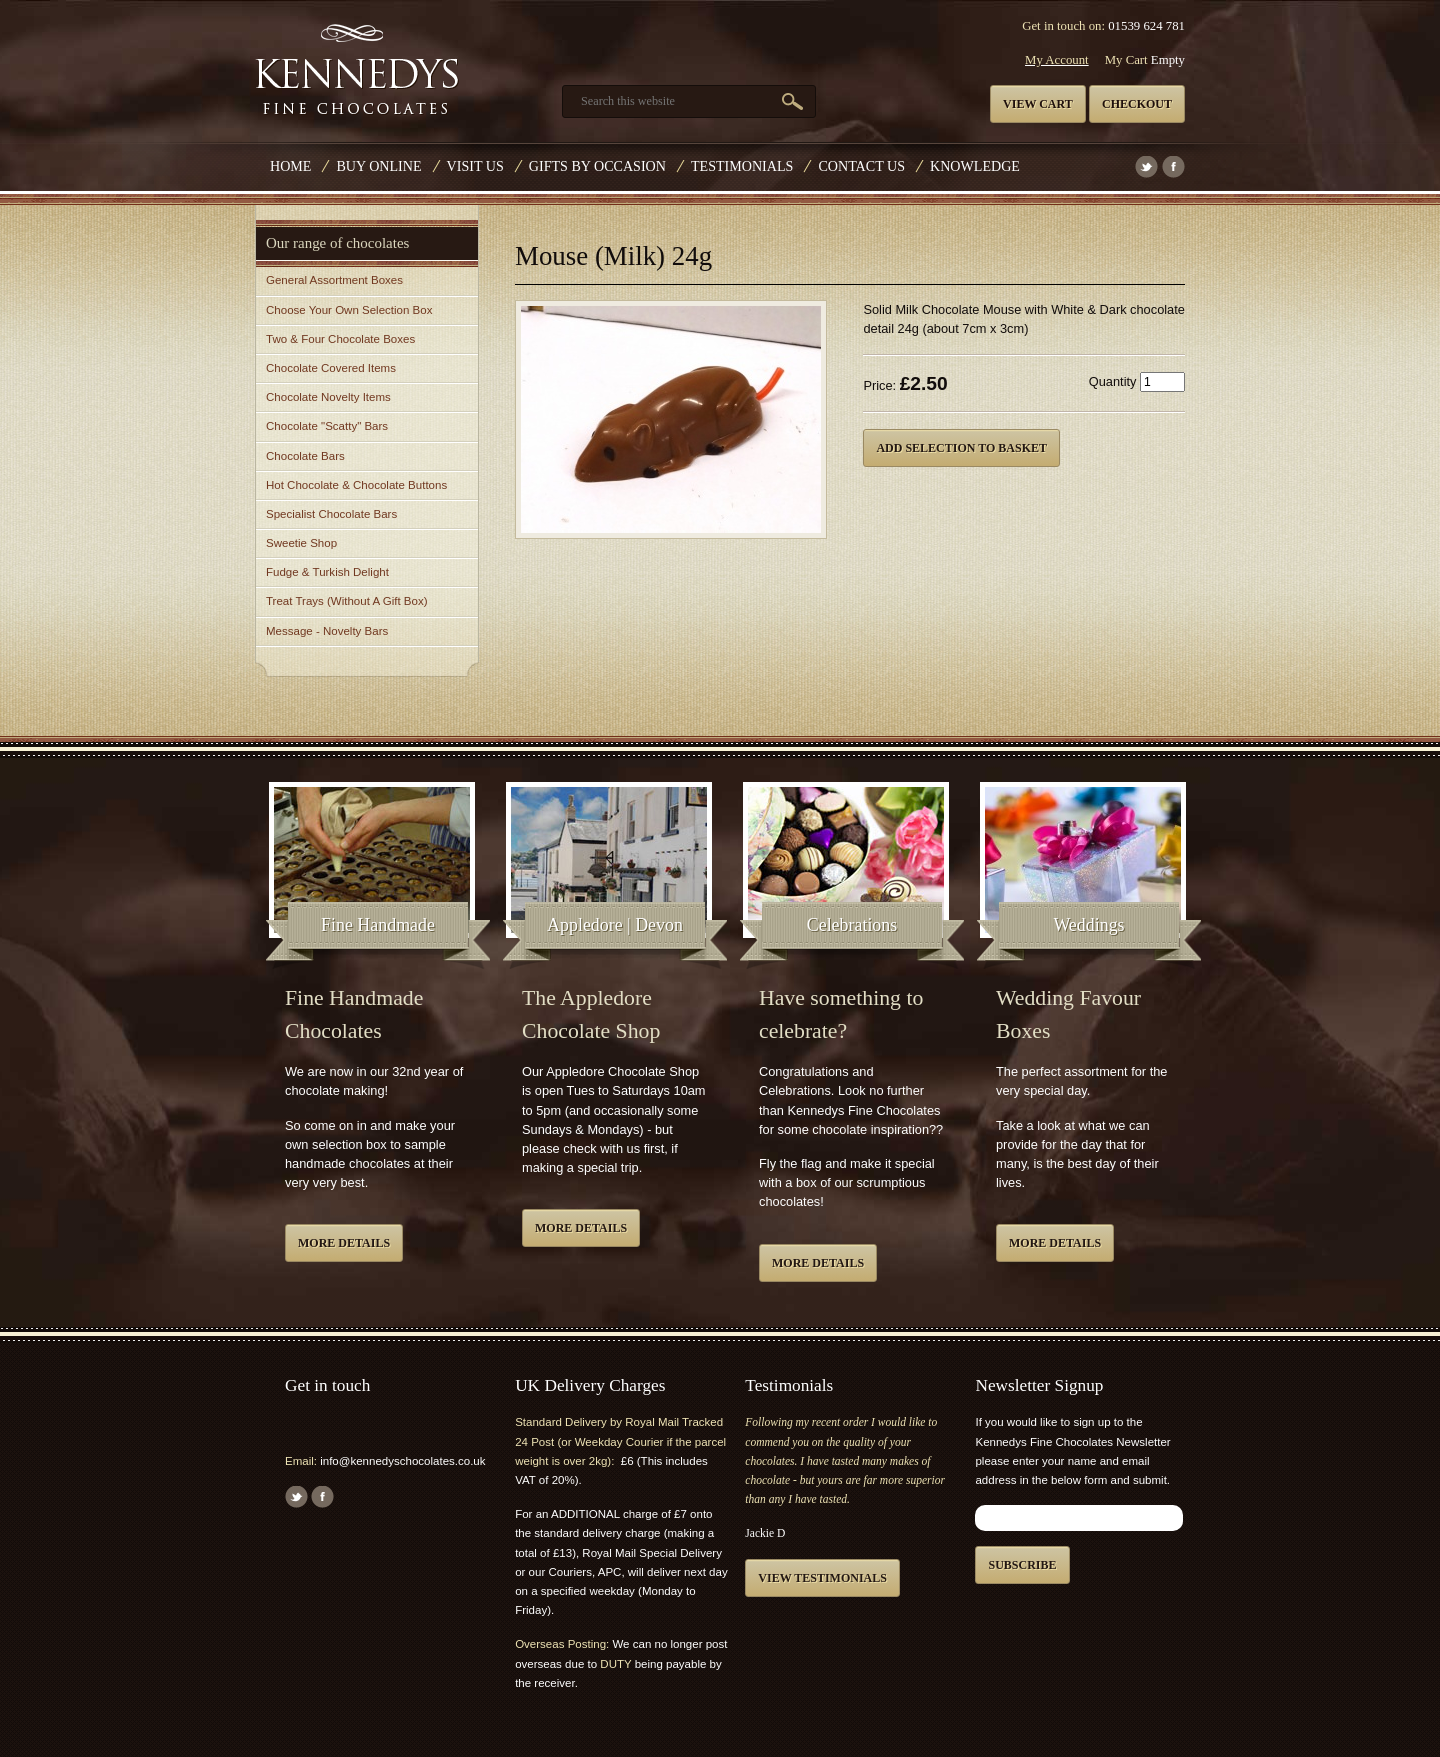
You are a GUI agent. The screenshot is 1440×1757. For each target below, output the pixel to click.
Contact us (861, 166)
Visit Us (475, 166)
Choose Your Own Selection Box (349, 310)
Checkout (1137, 104)
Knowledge (975, 166)
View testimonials (822, 1578)
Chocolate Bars (305, 456)
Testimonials (742, 166)
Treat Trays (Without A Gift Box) (346, 601)
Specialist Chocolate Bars (331, 514)
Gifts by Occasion (597, 166)
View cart (1038, 104)
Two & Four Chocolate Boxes (340, 339)
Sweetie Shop (301, 543)
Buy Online (378, 166)
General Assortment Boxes (334, 280)
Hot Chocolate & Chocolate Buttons (356, 485)
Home (290, 166)
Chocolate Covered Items (331, 368)
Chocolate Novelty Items (328, 397)
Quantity (1113, 381)
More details (344, 1243)
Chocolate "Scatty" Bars (327, 426)
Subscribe (1022, 1565)
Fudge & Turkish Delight (327, 572)
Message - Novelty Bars (327, 631)
